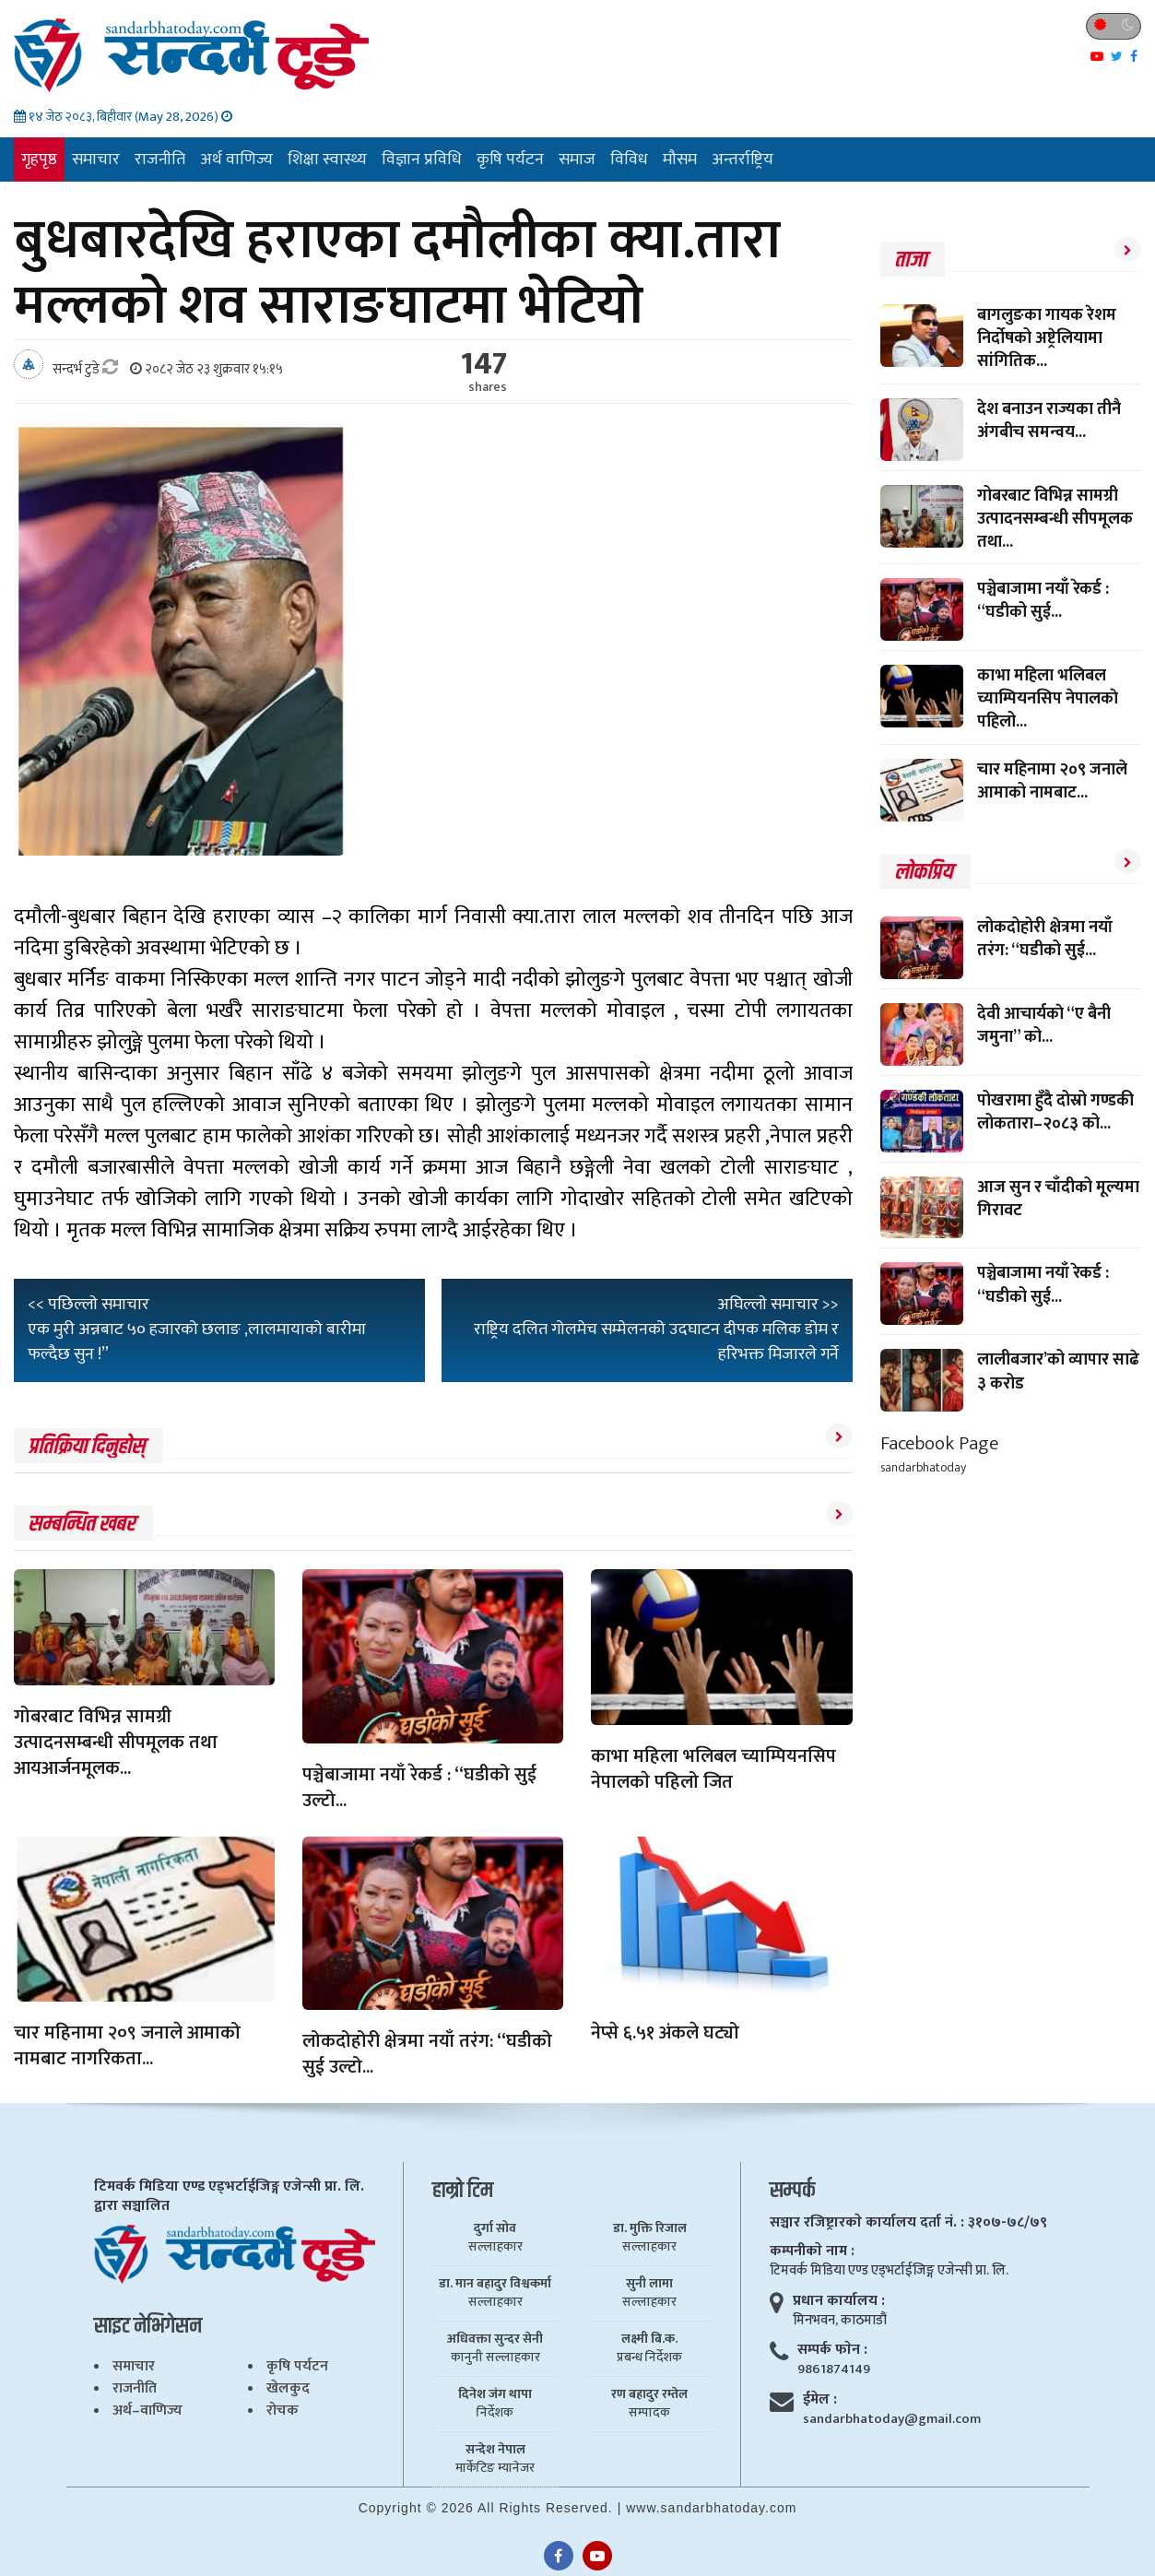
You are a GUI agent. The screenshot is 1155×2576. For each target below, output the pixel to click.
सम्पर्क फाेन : (832, 2349)
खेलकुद (288, 2388)
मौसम (680, 159)
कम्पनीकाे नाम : (812, 2251)
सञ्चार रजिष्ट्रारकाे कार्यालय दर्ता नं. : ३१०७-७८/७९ (908, 2222)
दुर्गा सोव (495, 2228)
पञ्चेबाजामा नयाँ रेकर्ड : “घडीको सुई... (1043, 600)
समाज (577, 159)
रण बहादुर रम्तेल (649, 2394)
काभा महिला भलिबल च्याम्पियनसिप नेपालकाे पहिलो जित (713, 1769)
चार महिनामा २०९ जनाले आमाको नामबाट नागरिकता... (127, 2046)
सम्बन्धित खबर (81, 1524)
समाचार (96, 159)
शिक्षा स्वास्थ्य (327, 159)
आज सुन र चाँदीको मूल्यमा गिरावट (1058, 1199)
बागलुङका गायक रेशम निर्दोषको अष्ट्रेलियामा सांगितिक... (1046, 338)
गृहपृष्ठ (39, 159)
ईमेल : (820, 2399)
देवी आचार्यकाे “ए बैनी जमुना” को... (1044, 1025)
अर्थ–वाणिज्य (147, 2410)
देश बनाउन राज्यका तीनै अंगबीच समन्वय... (1049, 421)
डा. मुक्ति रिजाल (650, 2228)
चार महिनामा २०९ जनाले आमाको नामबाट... (1052, 781)
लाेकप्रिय (923, 872)
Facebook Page (939, 1443)
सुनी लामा (649, 2283)
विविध (629, 159)
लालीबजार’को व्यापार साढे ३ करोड (1058, 1371)
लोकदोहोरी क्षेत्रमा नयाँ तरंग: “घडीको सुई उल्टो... (427, 2054)
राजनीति (160, 159)
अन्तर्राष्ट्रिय (742, 159)
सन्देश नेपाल (495, 2449)
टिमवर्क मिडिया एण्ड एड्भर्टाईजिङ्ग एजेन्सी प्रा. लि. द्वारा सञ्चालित (229, 2196)
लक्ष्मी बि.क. (649, 2339)
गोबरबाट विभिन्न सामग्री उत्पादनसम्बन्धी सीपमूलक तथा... (1055, 519)
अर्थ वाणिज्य (236, 159)
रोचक (282, 2410)
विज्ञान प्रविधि (422, 159)
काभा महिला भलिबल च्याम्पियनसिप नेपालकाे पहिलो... (1047, 699)
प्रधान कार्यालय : (839, 2300)
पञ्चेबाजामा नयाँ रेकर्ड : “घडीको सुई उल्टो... (419, 1788)
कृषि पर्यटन (510, 159)
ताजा (910, 260)
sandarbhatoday (923, 1467)
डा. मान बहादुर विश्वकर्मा (495, 2283)
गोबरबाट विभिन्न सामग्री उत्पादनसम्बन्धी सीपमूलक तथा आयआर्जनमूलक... (116, 1742)
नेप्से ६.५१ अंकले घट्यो (665, 2033)
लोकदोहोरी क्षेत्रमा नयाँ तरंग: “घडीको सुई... (1045, 939)
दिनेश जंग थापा (495, 2394)
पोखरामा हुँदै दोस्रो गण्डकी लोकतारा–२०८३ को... (1055, 1112)
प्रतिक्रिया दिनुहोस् (86, 1446)
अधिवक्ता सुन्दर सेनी (495, 2339)
